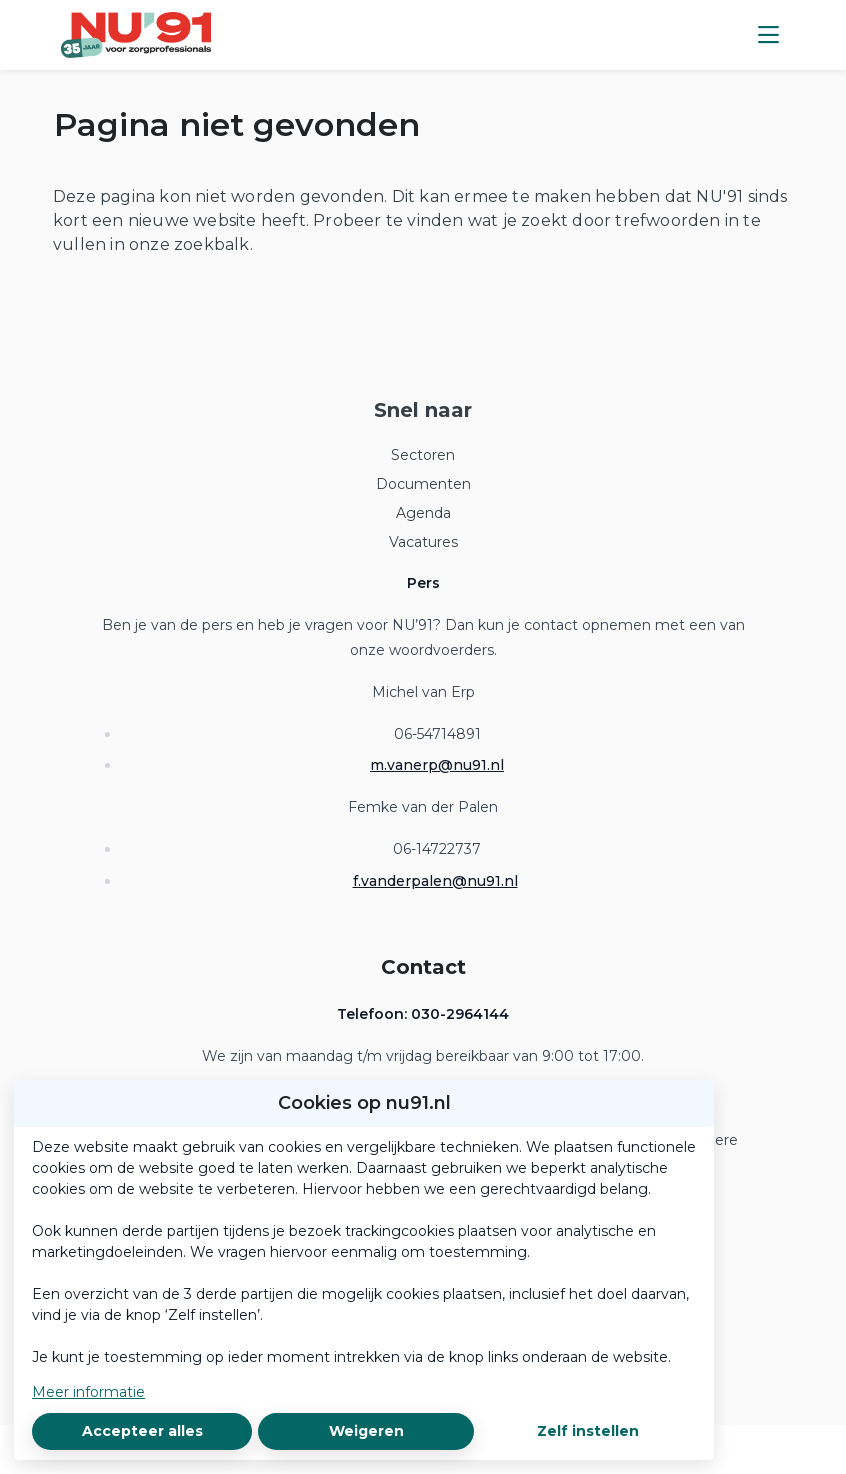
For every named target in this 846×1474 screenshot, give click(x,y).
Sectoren (423, 455)
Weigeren (366, 1431)
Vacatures (423, 542)
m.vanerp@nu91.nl (437, 765)
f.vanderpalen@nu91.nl (435, 881)
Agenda (423, 513)
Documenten (423, 484)
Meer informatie (88, 1392)
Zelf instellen (588, 1431)
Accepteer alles (142, 1431)
